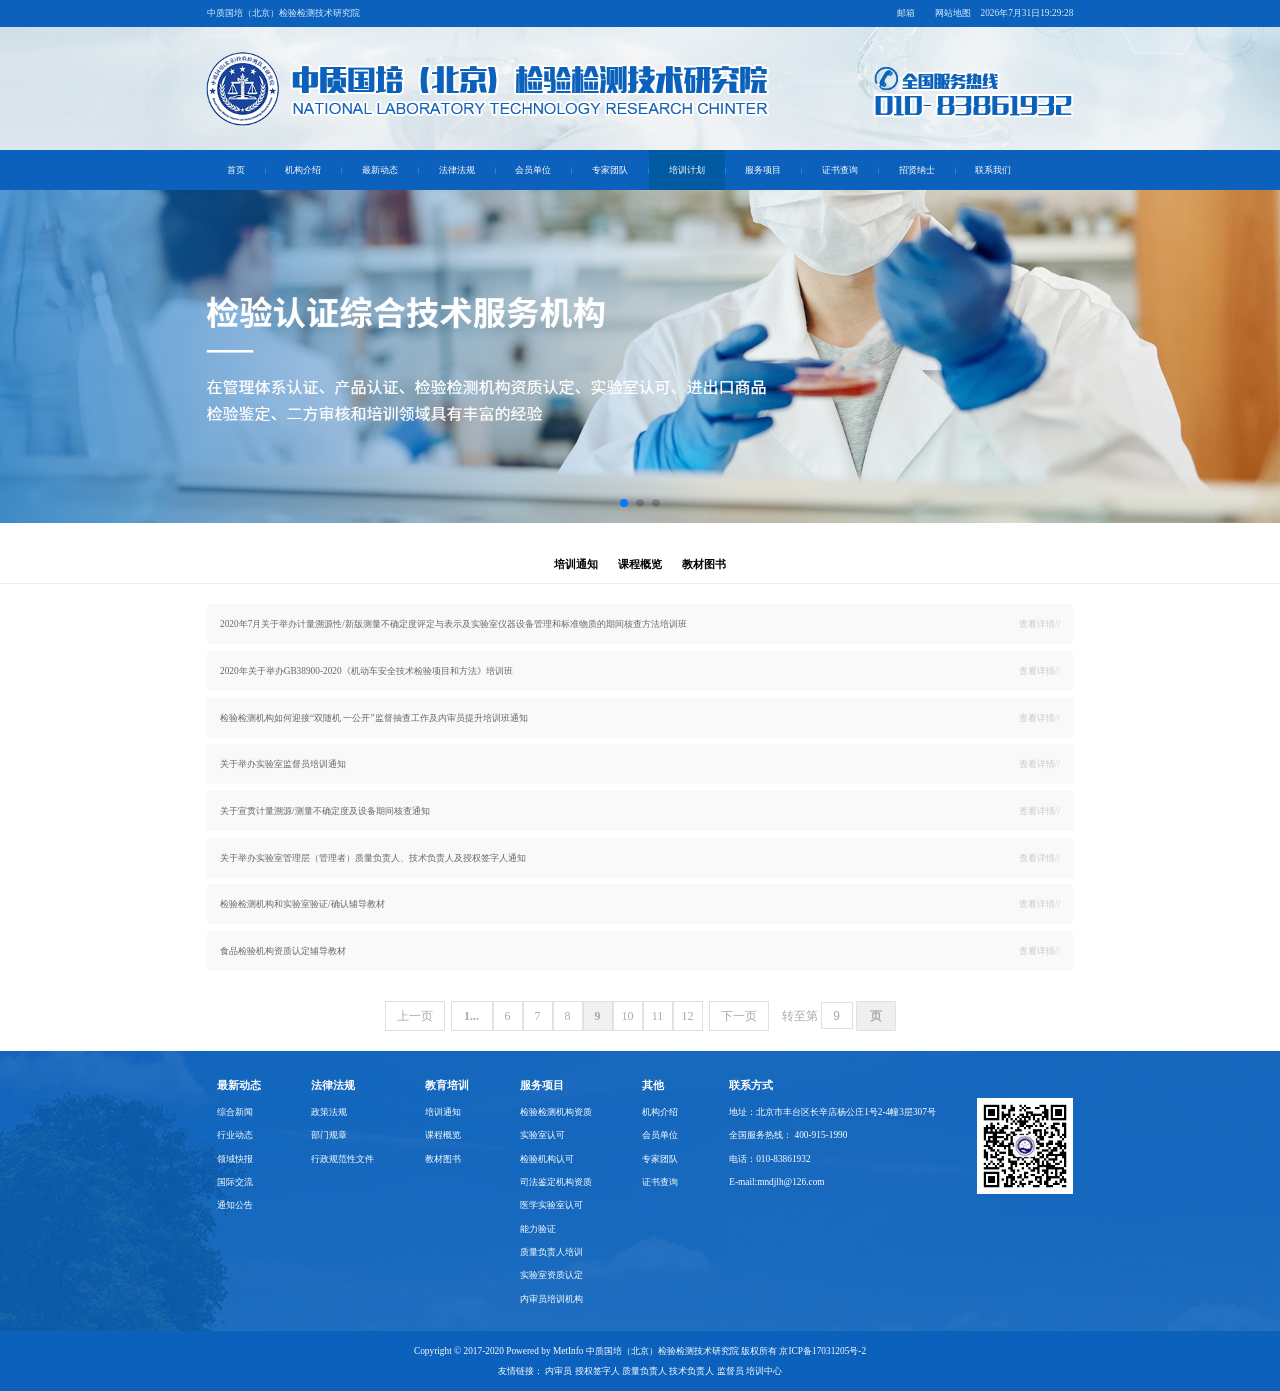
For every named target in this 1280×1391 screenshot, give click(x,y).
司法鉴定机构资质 (556, 1182)
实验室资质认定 (551, 1275)
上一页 (415, 1016)
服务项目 (763, 170)
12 (688, 1016)
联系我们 (993, 170)
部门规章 (329, 1135)
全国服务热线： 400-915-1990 (788, 1135)
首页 (236, 170)
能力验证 (538, 1229)
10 (628, 1016)
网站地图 (953, 13)
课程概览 (640, 564)
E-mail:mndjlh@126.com (776, 1182)
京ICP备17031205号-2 (822, 1351)
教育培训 (447, 1085)
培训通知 (576, 564)
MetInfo (568, 1351)
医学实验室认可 (551, 1205)
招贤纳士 (917, 170)
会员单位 (533, 170)
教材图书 (704, 564)
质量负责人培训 (551, 1252)
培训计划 (687, 170)
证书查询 (840, 170)
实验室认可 (542, 1135)
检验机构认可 (547, 1159)
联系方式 (751, 1085)
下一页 (739, 1016)
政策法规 (329, 1112)
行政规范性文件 (342, 1159)
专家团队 (610, 170)
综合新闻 (235, 1112)
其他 (653, 1085)
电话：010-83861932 (769, 1159)
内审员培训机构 (551, 1299)
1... (471, 1016)
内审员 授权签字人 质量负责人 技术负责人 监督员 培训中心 (663, 1371)
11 (658, 1016)
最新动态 (380, 170)
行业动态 (235, 1135)
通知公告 (235, 1205)
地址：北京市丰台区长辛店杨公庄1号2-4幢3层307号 (832, 1112)
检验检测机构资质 (556, 1112)
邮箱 (906, 13)
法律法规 (457, 170)
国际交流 (235, 1182)
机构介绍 (303, 170)
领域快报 (235, 1159)
